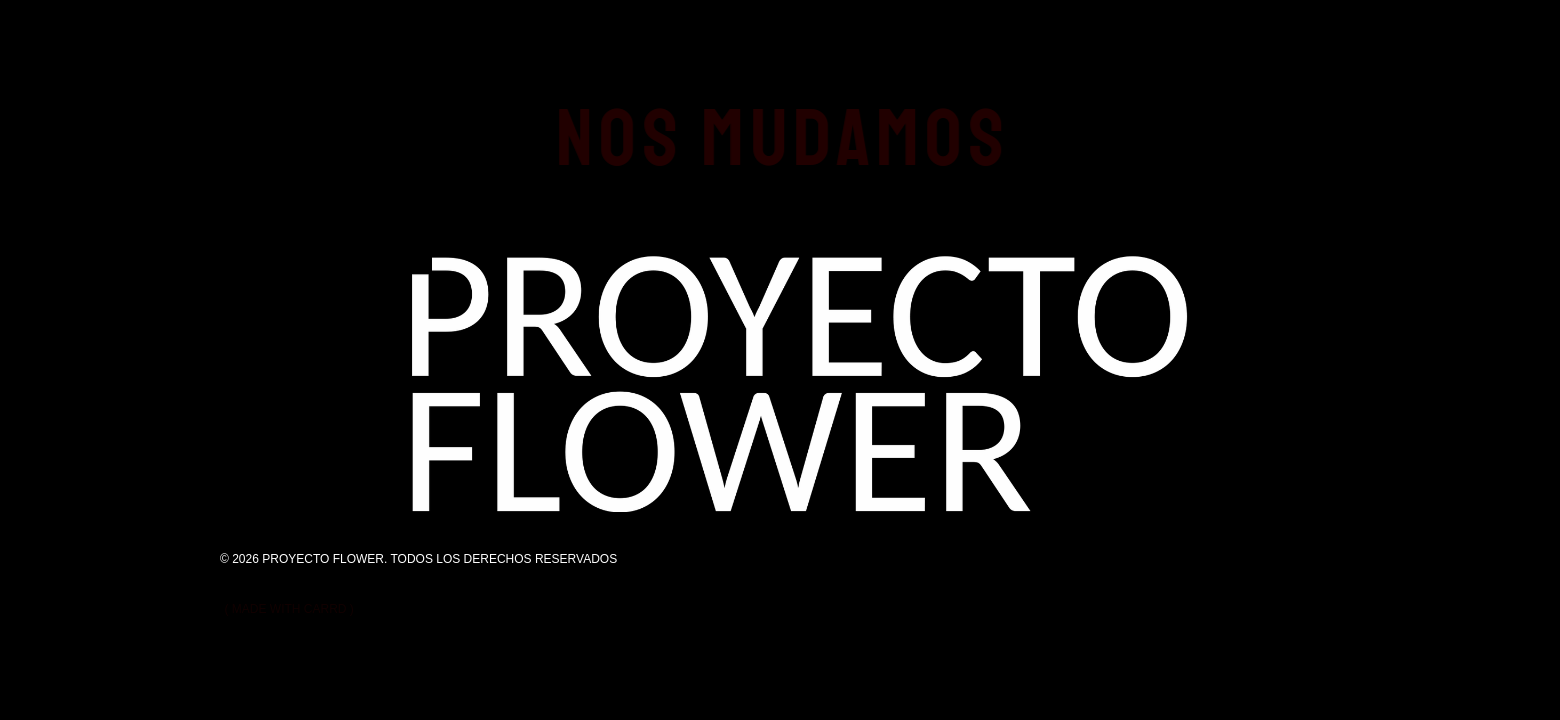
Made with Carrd (289, 609)
